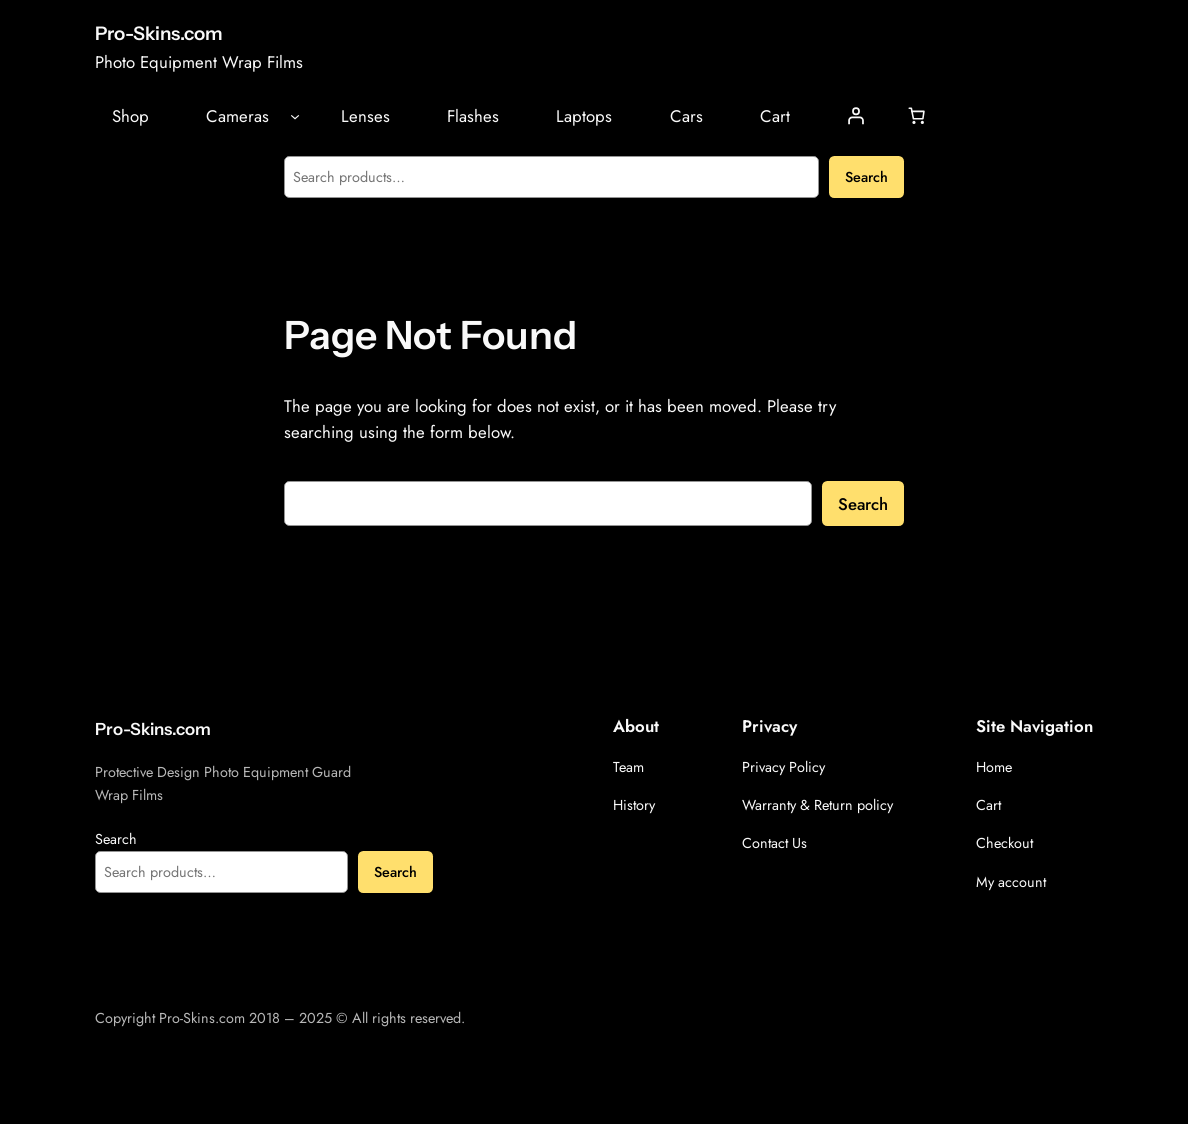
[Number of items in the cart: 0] (917, 116)
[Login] (856, 116)
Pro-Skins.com (159, 33)
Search (866, 177)
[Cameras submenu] (295, 116)
